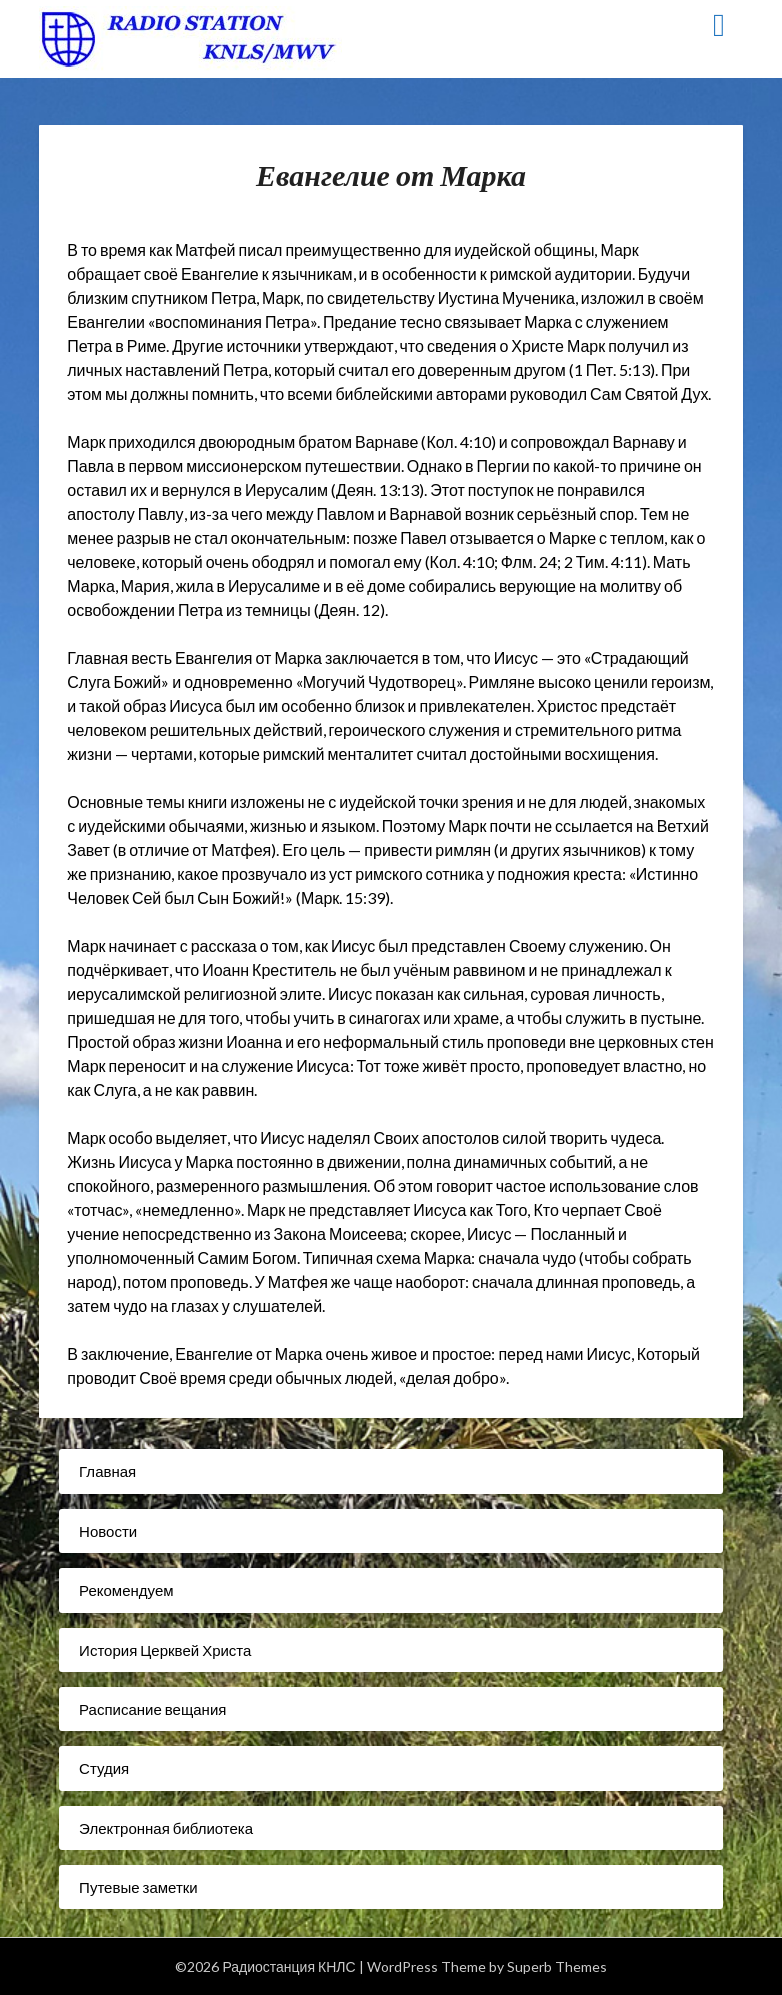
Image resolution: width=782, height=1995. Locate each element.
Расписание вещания (152, 1709)
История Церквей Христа (165, 1650)
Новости (108, 1531)
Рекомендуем (126, 1590)
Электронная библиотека (166, 1828)
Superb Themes (557, 1966)
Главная (107, 1471)
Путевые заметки (138, 1887)
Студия (104, 1768)
